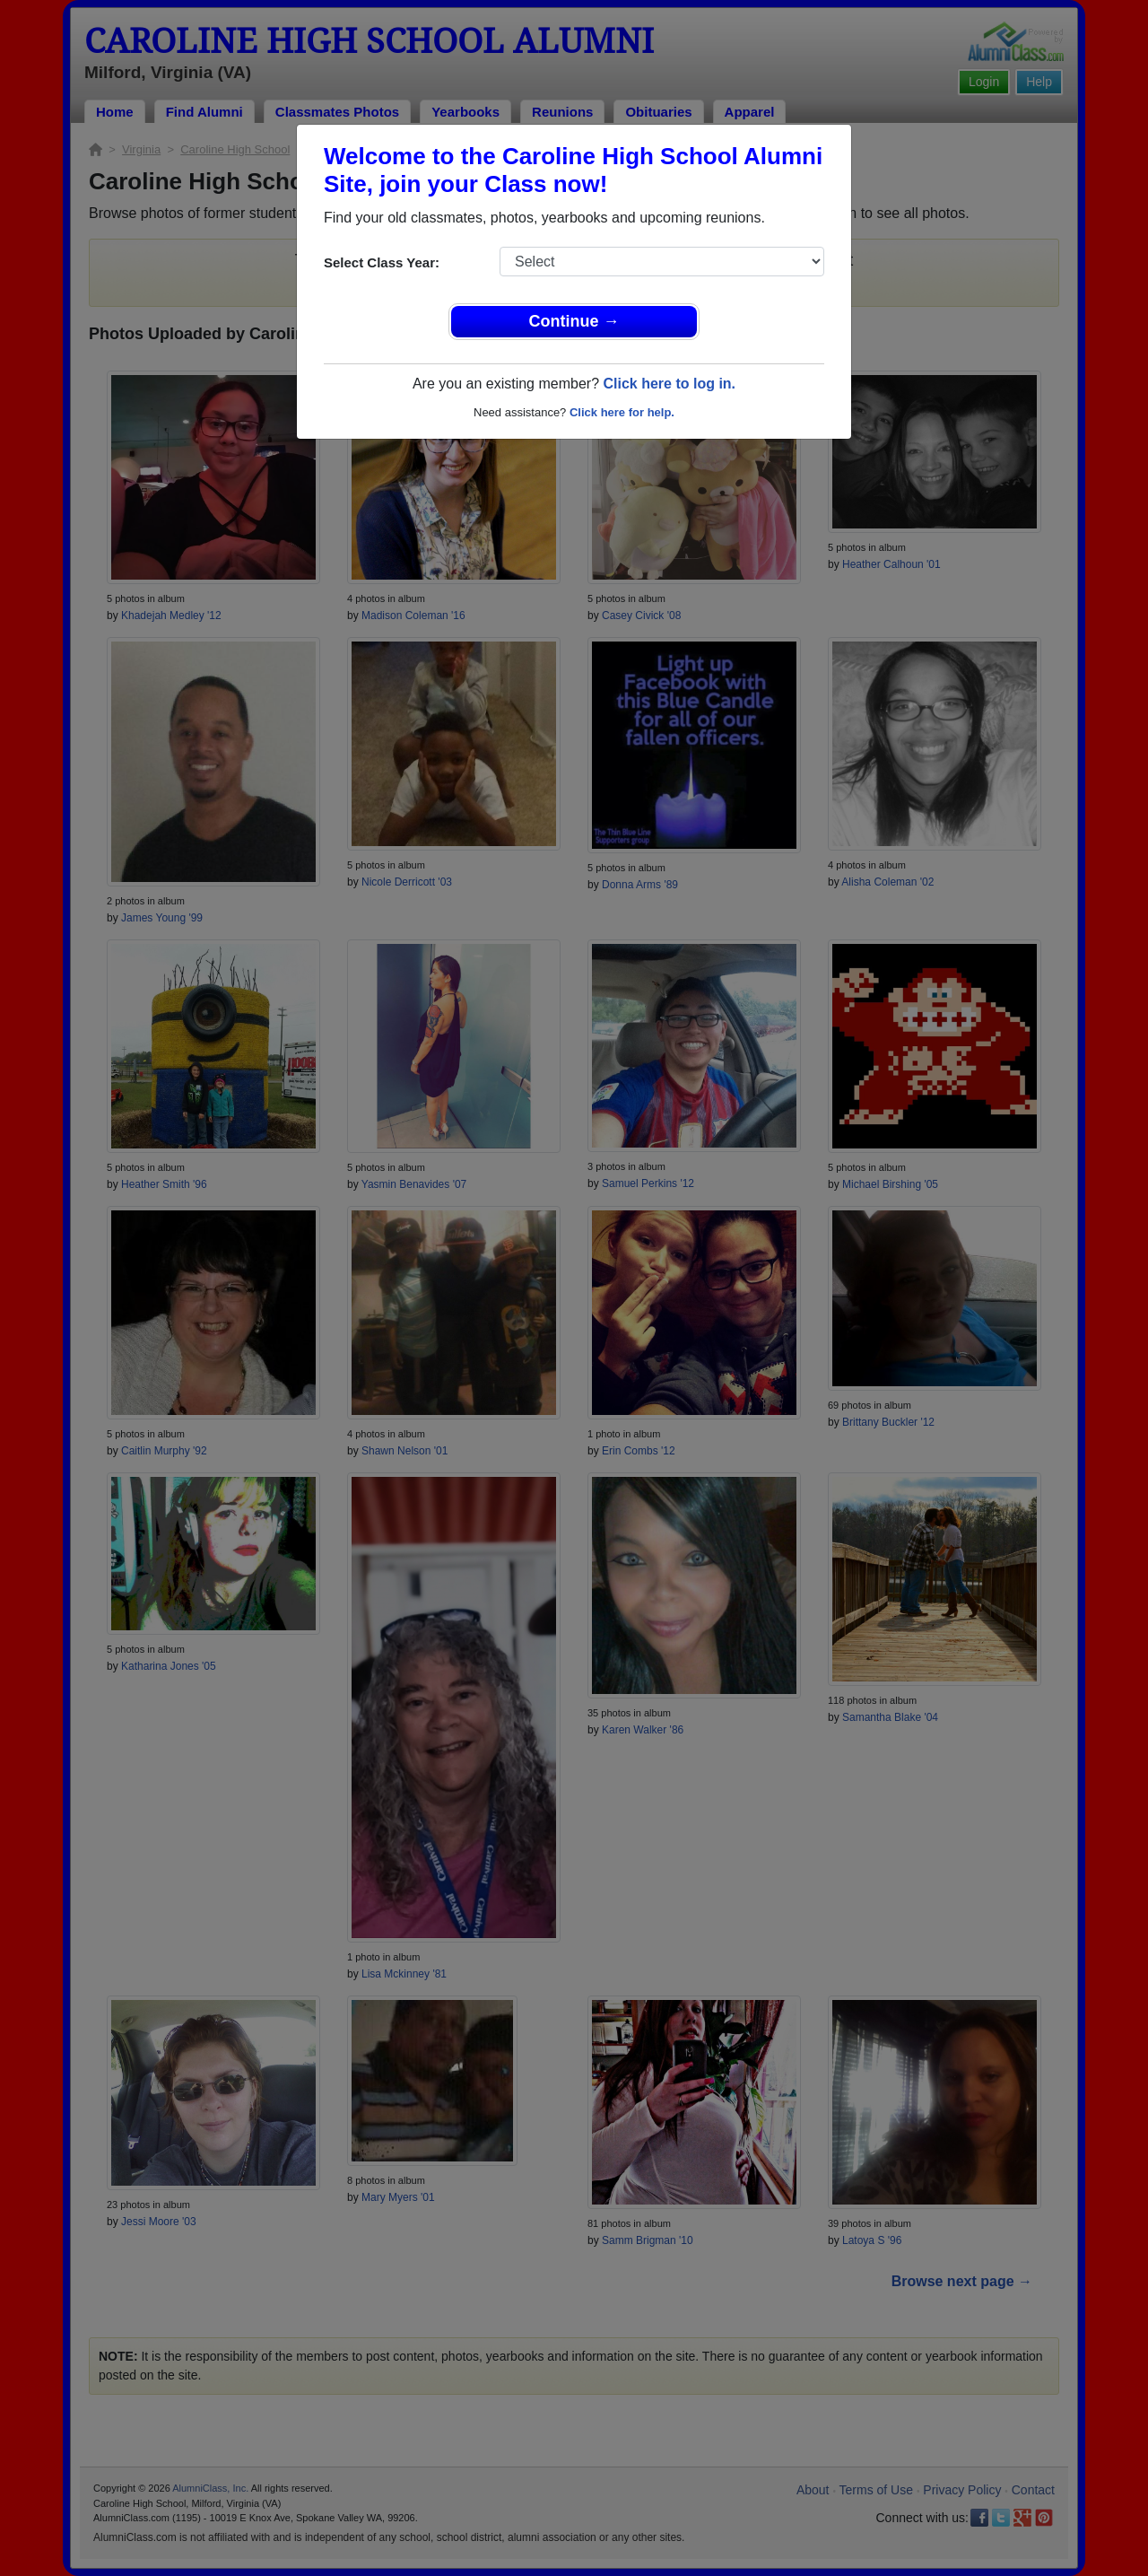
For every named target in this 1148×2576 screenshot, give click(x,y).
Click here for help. (622, 412)
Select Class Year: (381, 262)
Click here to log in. (669, 383)
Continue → (574, 321)
